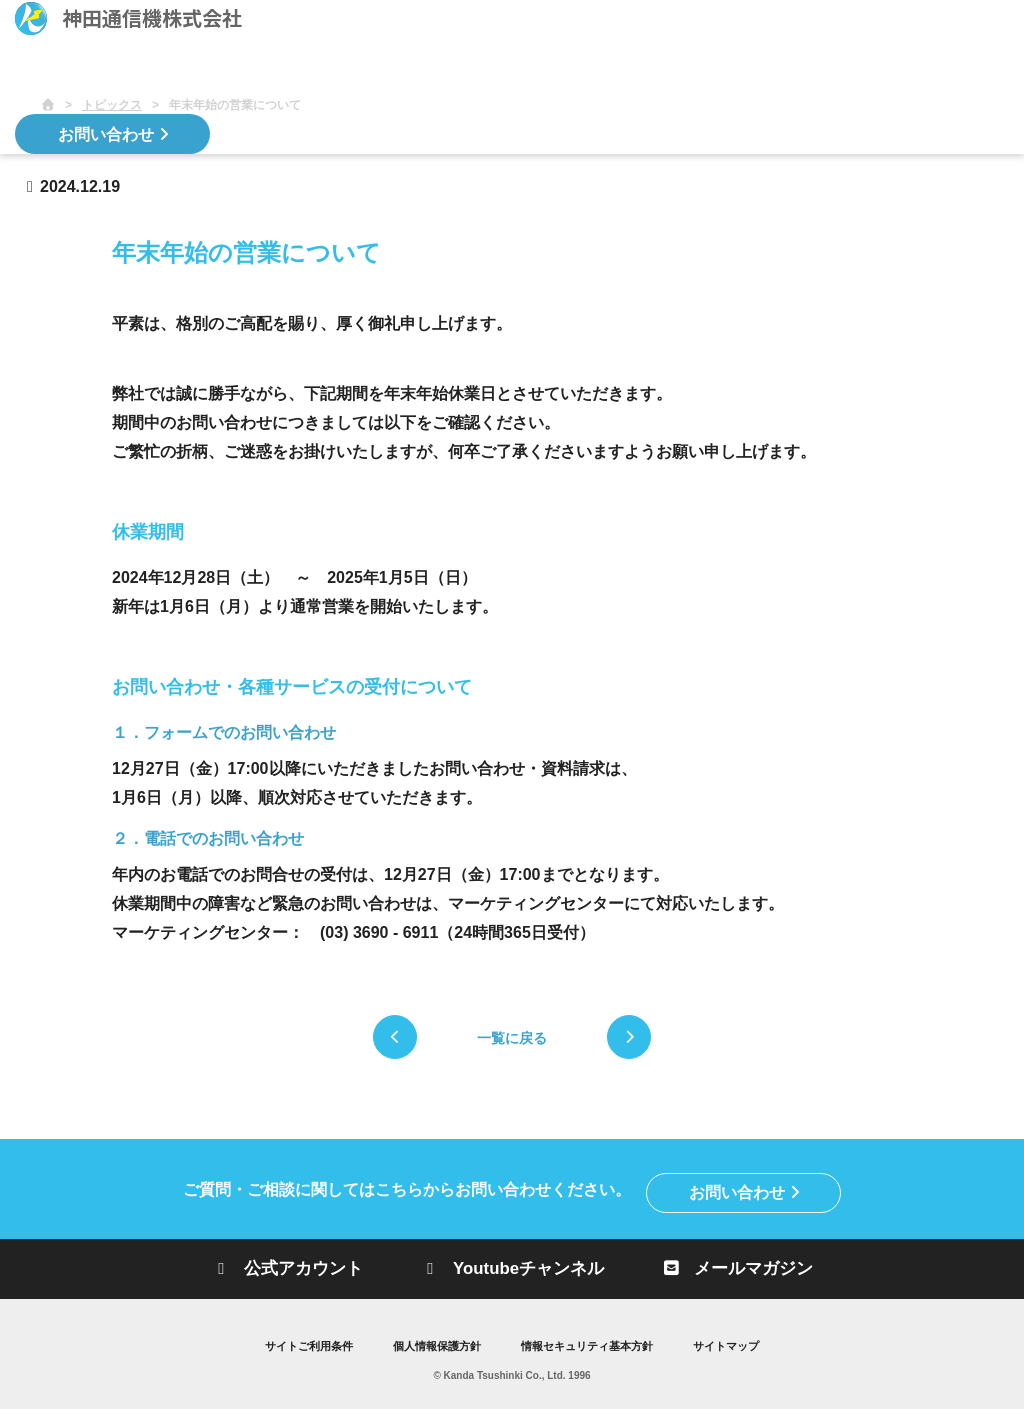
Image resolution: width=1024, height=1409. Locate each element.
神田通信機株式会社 (128, 18)
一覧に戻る (512, 1037)
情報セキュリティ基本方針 (592, 1343)
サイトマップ (740, 1343)
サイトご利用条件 (296, 1343)
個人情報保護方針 (432, 1343)
